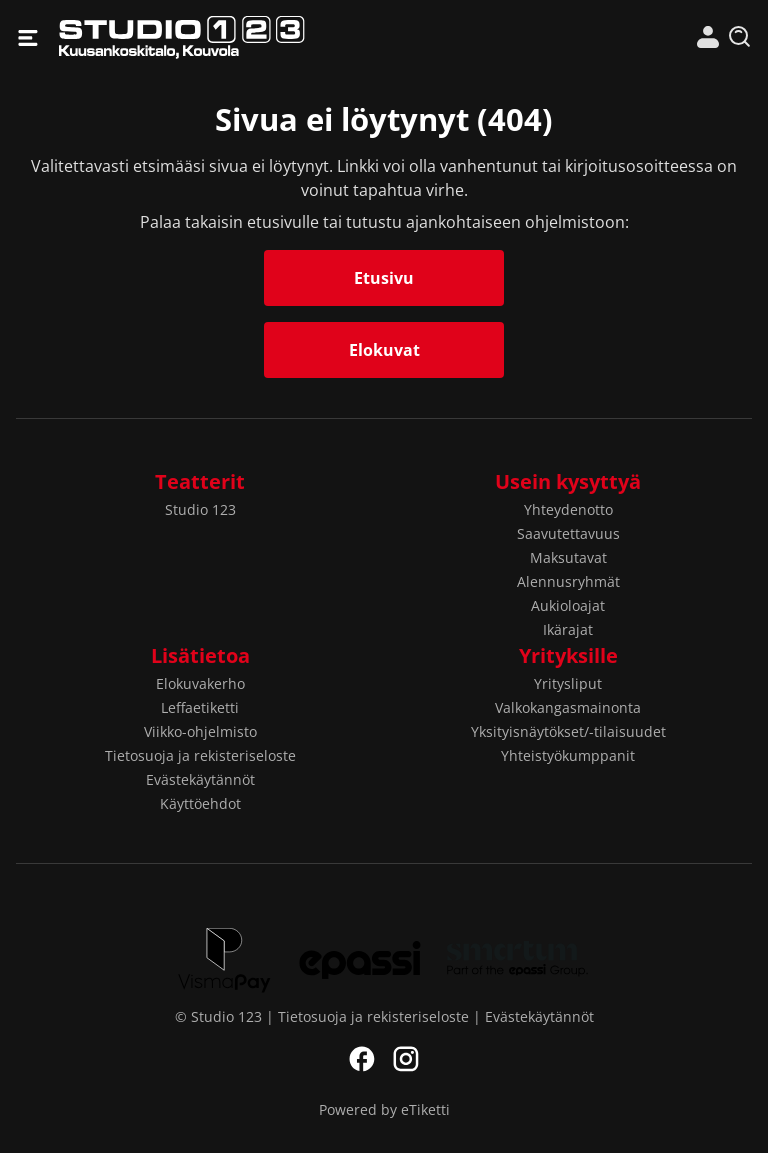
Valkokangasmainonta (568, 707)
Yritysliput (568, 683)
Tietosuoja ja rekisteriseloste (200, 755)
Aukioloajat (568, 605)
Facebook (362, 1059)
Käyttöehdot (200, 803)
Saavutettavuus (568, 533)
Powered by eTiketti (384, 1109)
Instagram (406, 1059)
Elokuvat (384, 350)
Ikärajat (568, 629)
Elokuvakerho (200, 683)
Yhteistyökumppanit (568, 755)
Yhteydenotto (568, 509)
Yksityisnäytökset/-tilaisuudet (568, 731)
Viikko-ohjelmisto (200, 731)
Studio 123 (221, 37)
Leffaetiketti (200, 707)
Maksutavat (568, 557)
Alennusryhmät (568, 581)
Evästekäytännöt (200, 779)
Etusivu (384, 278)
